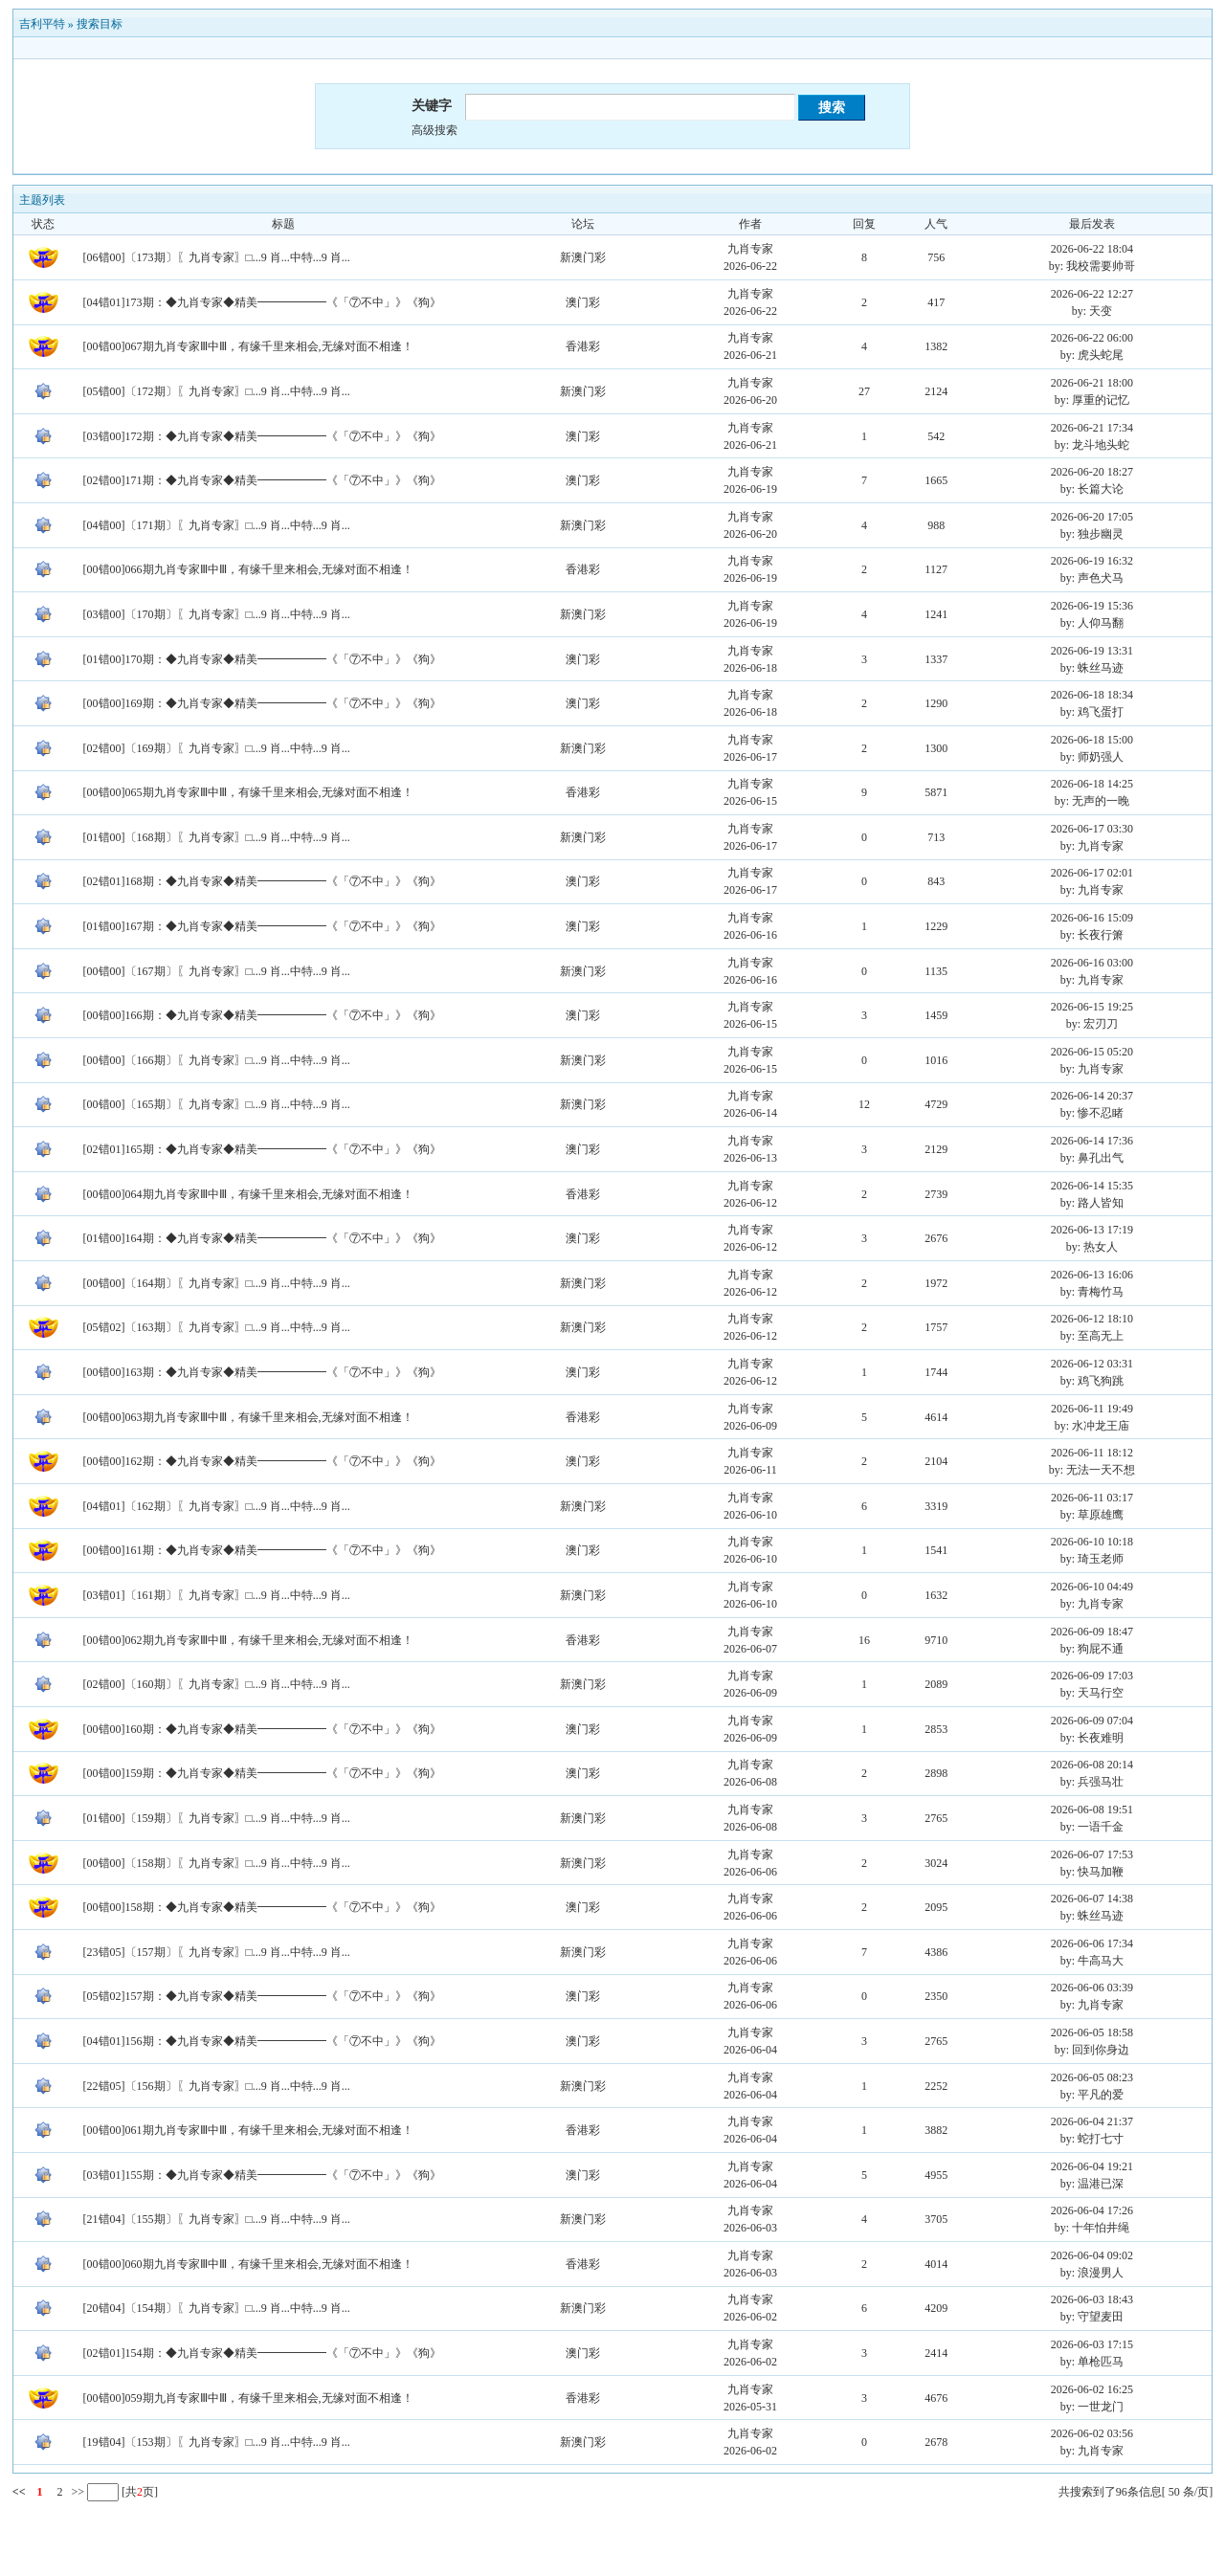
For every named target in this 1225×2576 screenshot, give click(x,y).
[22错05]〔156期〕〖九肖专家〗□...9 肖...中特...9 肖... (216, 2086)
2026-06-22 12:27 (1092, 293)
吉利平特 (42, 24)
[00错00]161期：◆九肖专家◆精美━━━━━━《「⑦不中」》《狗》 (262, 1550)
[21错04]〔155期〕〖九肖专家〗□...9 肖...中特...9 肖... (216, 2219)
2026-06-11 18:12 (1092, 1452)
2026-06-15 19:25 (1092, 1006)
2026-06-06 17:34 (1092, 1943)
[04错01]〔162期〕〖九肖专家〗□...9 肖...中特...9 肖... (216, 1506)
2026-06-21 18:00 (1092, 382)
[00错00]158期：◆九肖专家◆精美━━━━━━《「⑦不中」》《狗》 (262, 1907)
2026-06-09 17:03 (1092, 1675)
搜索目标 (99, 24)
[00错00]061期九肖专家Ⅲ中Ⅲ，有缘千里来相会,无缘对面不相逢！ (248, 2130)
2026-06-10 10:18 (1092, 1541)
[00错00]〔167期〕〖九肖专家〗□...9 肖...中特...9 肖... (216, 971)
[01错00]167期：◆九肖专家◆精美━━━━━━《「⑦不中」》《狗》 (262, 926)
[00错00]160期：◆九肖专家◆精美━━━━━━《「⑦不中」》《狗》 (262, 1729)
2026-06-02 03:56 (1092, 2433)
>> (76, 2491)
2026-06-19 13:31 (1092, 650)
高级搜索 (434, 130)
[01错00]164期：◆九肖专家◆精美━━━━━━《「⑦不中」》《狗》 (262, 1238)
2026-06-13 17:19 (1092, 1229)
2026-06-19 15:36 (1092, 605)
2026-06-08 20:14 (1092, 1764)
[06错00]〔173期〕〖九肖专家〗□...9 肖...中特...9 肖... (216, 257)
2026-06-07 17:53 (1092, 1854)
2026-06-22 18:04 (1092, 248)
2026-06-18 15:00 (1092, 739)
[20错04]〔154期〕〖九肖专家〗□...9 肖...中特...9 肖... (216, 2308)
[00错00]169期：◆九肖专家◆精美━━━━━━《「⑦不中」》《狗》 (262, 703)
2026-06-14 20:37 (1092, 1095)
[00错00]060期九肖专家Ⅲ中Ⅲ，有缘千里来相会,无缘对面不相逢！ (248, 2264)
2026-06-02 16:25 (1092, 2389)
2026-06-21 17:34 (1092, 427)
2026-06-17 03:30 (1092, 828)
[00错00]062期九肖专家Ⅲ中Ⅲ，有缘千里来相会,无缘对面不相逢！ (248, 1640)
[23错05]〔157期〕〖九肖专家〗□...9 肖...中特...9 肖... (216, 1952)
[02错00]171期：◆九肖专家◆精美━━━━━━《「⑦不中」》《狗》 (262, 480)
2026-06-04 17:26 (1092, 2210)
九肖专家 (750, 248)
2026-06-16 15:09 (1092, 917)
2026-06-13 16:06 (1092, 1274)
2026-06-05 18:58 (1092, 2032)
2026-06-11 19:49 (1092, 1408)
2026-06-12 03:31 (1092, 1363)
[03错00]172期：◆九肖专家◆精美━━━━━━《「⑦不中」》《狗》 (262, 436)
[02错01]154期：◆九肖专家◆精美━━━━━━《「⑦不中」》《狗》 (262, 2353)
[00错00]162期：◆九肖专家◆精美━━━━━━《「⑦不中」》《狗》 (262, 1461)
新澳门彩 (583, 257)
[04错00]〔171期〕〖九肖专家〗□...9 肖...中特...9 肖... (216, 525)
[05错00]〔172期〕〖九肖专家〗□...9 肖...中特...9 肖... (216, 391)
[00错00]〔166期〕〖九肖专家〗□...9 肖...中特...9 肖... (216, 1060)
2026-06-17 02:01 (1092, 872)
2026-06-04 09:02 (1092, 2255)
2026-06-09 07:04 (1092, 1720)
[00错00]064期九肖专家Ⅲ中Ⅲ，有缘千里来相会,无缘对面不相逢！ (248, 1194)
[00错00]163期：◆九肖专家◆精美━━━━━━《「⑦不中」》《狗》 (262, 1372)
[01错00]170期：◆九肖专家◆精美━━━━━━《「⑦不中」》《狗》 (262, 659)
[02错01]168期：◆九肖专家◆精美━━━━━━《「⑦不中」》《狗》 (262, 881)
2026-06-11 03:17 (1092, 1497)
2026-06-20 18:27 (1092, 471)
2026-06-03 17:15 (1092, 2344)
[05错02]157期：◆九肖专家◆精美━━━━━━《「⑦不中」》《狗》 (262, 1996)
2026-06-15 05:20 (1092, 1051)
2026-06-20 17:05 (1092, 516)
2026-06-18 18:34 (1092, 694)
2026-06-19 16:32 (1092, 560)
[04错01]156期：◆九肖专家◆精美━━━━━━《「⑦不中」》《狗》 (262, 2041)
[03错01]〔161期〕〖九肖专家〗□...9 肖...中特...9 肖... (216, 1595)
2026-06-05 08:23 (1092, 2077)
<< (19, 2491)
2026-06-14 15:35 (1092, 1185)
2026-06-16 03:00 (1092, 962)
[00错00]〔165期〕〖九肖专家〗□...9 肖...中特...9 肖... (216, 1104)
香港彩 (583, 346)
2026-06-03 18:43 (1092, 2299)
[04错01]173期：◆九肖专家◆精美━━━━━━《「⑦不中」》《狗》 (262, 302)
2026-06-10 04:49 (1092, 1586)
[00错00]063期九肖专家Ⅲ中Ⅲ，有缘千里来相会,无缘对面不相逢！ (248, 1417)
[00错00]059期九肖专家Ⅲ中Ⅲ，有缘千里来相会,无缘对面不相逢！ (248, 2398)
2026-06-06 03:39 (1092, 1987)
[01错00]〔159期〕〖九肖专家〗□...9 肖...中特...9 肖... (216, 1818)
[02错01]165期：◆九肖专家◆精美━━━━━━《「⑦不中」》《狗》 (262, 1149)
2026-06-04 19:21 (1092, 2166)
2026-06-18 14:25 (1092, 783)
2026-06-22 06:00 (1092, 337)
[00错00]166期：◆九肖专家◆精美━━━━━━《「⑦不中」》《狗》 (262, 1015)
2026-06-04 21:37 (1092, 2121)
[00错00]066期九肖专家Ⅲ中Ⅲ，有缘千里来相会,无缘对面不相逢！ (248, 569)
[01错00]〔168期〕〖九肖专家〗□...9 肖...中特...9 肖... (216, 837)
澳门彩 (583, 302)
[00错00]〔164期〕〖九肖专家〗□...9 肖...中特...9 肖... (216, 1283)
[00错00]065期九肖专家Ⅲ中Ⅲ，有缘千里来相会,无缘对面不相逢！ (248, 792)
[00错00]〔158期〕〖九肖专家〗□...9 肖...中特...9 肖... (216, 1863)
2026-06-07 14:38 (1092, 1898)
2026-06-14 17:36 (1092, 1140)
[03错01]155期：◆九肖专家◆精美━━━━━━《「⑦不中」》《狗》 (262, 2175)
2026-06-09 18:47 (1092, 1631)
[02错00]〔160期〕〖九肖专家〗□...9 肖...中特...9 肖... (216, 1684)
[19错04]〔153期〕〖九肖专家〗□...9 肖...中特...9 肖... (216, 2442)
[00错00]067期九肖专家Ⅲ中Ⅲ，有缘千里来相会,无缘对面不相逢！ (248, 346)
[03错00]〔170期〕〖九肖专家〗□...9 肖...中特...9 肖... (216, 614)
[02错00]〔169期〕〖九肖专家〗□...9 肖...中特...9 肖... (216, 748)
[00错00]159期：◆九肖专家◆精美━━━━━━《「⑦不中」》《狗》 (262, 1773)
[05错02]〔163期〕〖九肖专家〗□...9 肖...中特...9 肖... (216, 1327)
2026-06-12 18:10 (1092, 1318)
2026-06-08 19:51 (1092, 1809)
